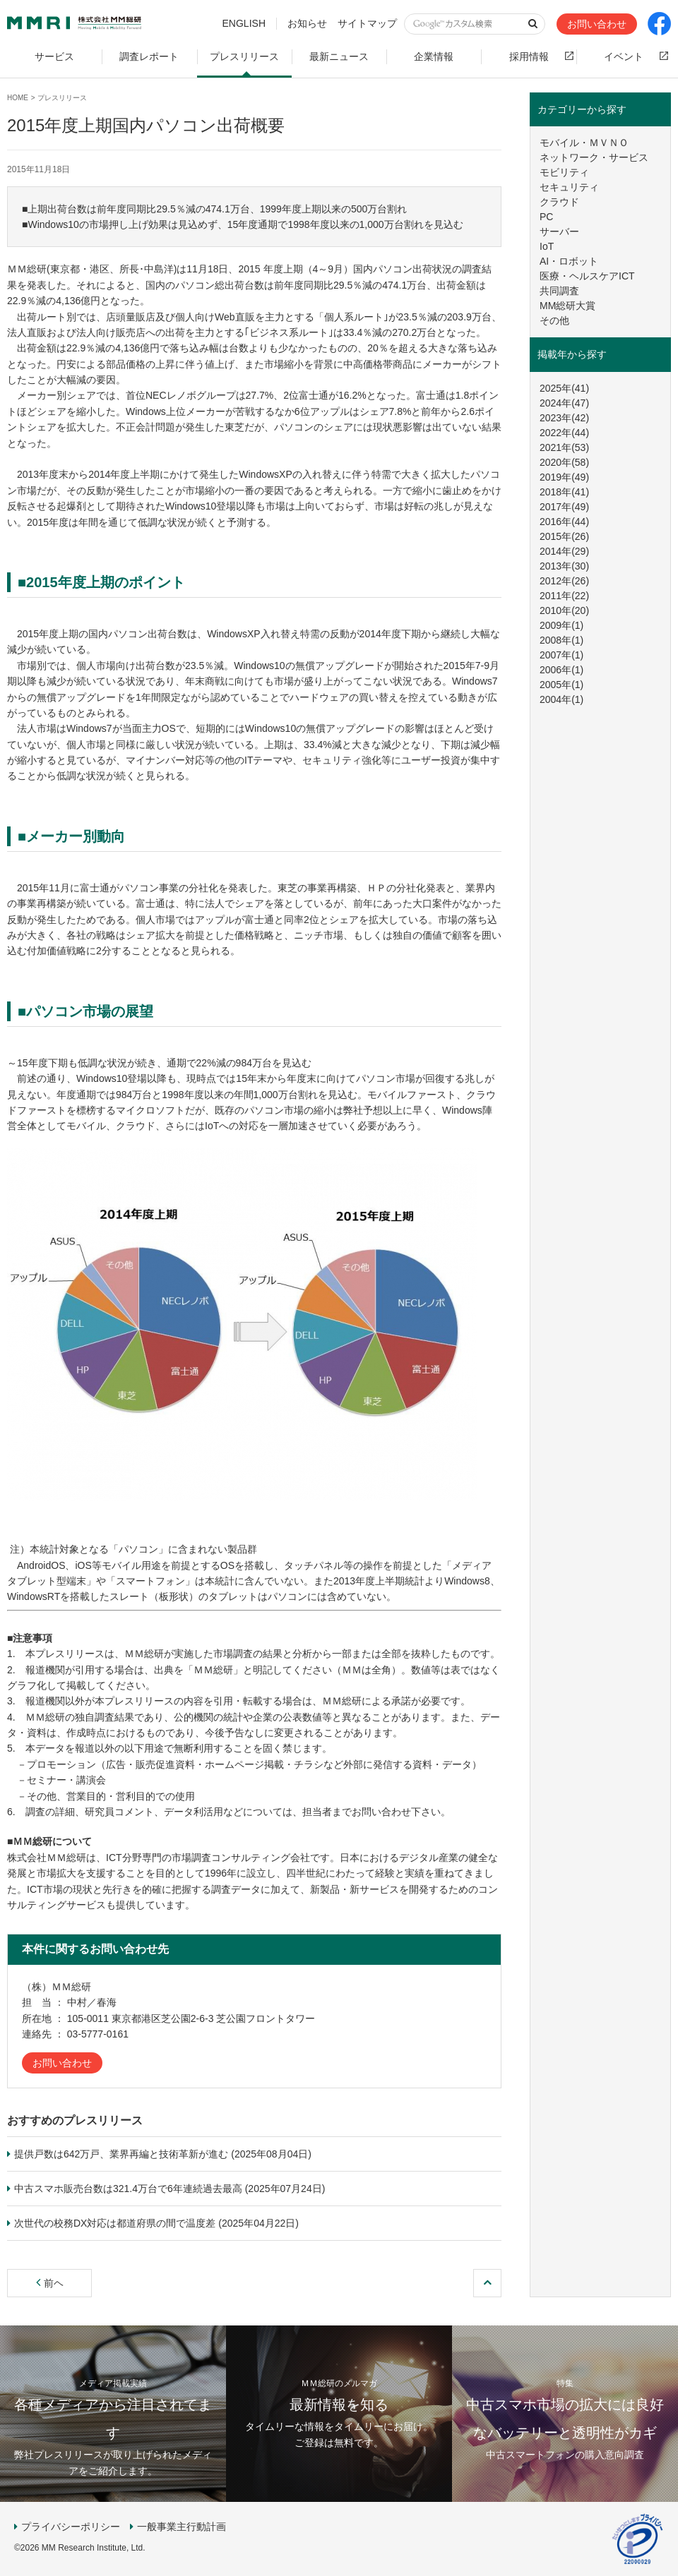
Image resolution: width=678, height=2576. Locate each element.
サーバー (559, 231)
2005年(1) (561, 684)
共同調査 (559, 290)
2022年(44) (564, 432)
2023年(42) (564, 417)
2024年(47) (564, 403)
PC (546, 216)
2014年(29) (564, 551)
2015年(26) (564, 536)
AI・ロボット (569, 261)
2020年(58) (564, 462)
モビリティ (564, 172)
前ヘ (50, 2283)
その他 (554, 320)
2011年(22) (564, 595)
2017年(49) (564, 506)
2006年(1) (561, 669)
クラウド (559, 201)
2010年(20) (564, 610)
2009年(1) (561, 625)
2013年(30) (564, 566)
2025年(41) (564, 388)
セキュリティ (569, 187)
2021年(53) (564, 447)
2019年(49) (564, 477)
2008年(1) (561, 640)
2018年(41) (564, 492)
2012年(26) (564, 580)
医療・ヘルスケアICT (587, 276)
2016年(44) (564, 521)
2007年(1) (561, 655)
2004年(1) (561, 699)
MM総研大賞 (567, 305)
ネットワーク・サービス (594, 157)
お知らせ (307, 23)
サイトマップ (367, 23)
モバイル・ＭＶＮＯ (584, 142)
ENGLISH (244, 23)
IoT (547, 246)
